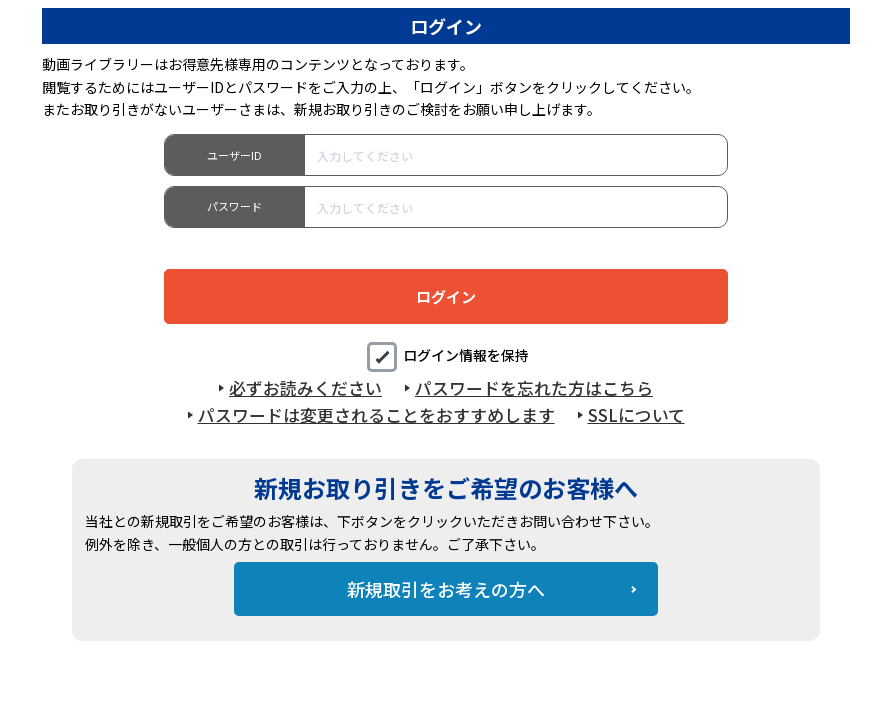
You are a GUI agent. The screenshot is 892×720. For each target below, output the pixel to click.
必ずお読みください (305, 388)
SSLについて (636, 415)
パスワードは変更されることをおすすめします (376, 415)
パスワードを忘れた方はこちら (534, 388)
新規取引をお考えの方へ (446, 589)
